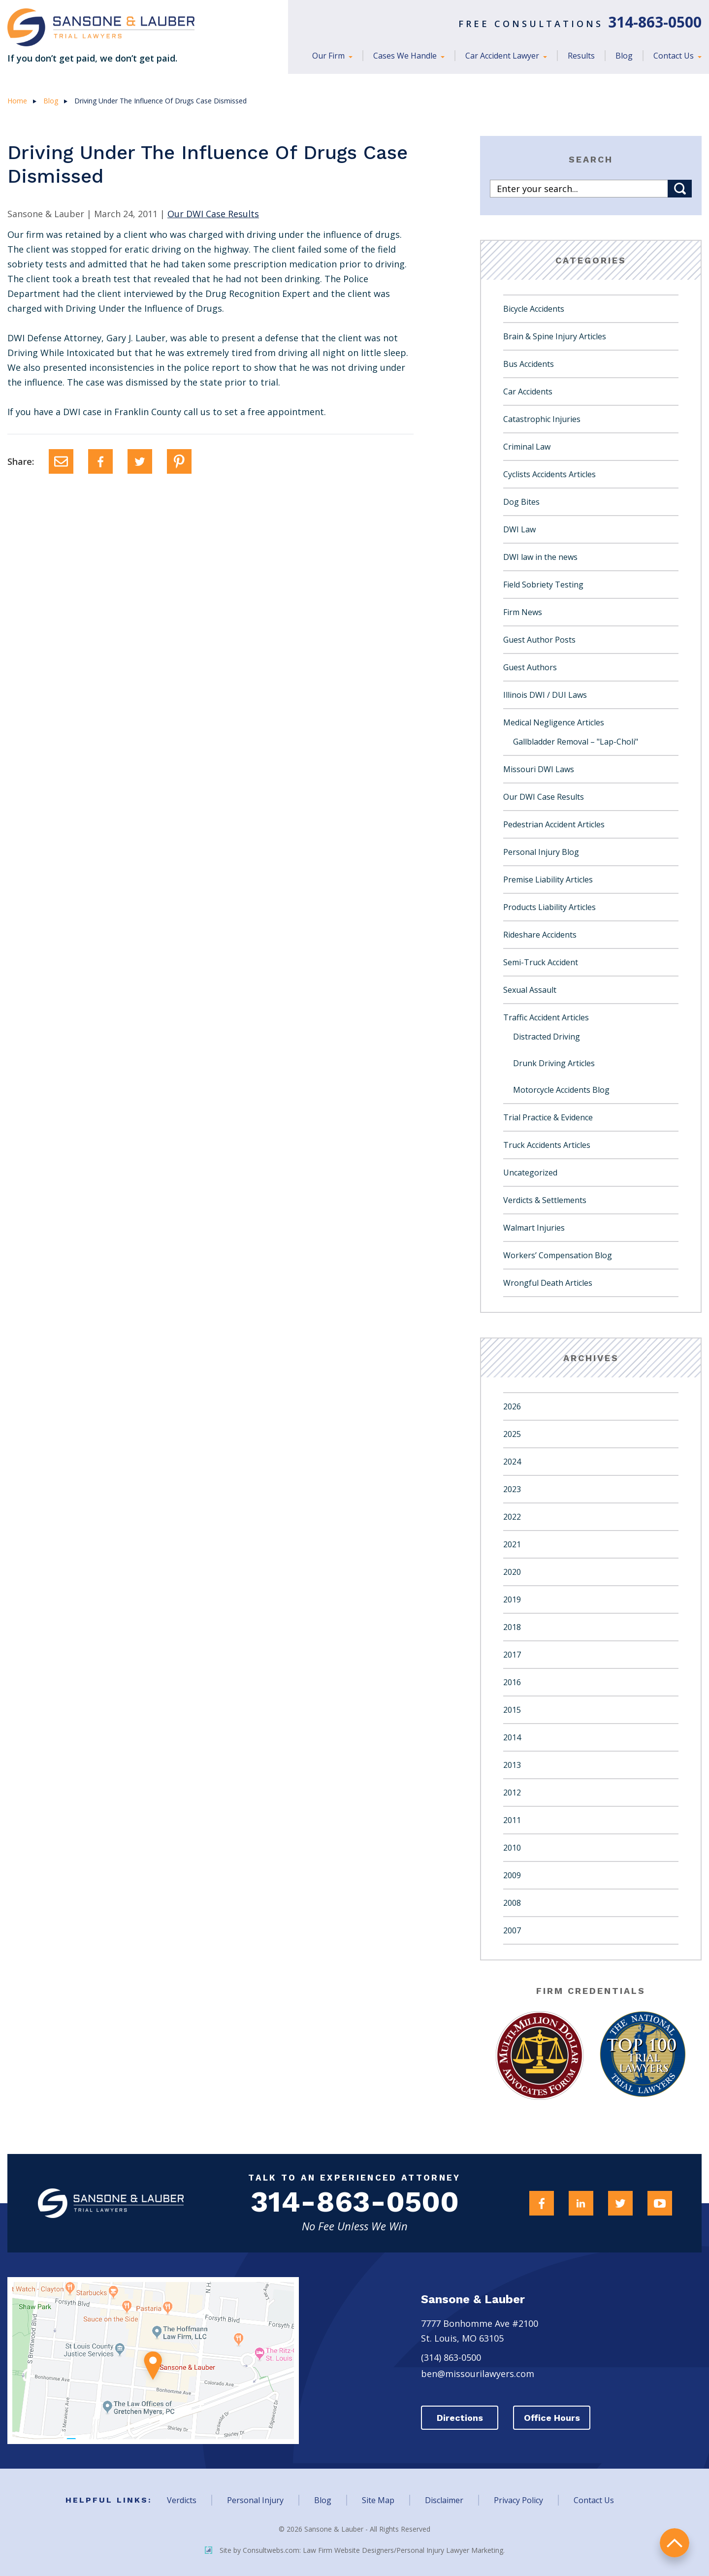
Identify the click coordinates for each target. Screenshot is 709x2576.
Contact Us (674, 55)
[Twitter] (140, 461)
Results (581, 55)
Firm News (522, 612)
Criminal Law (526, 446)
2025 (512, 1434)
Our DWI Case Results (543, 796)
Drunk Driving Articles (554, 1063)
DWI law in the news (540, 557)
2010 (512, 1847)
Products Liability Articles (549, 907)
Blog (624, 55)
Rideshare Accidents (540, 934)
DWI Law (519, 529)
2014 (512, 1737)
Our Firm (329, 55)
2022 (512, 1516)
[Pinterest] (179, 461)
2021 (512, 1544)
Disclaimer (444, 2500)
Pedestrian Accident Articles (554, 824)
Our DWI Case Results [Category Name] (213, 214)
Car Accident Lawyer (503, 55)
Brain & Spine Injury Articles (554, 336)
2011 (512, 1820)
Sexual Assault (529, 989)
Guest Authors (530, 667)
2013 (512, 1765)
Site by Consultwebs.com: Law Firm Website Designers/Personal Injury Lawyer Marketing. (355, 2550)
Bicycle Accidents (533, 308)
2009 (512, 1875)
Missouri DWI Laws (538, 769)
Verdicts (181, 2500)
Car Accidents (527, 391)
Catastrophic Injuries (541, 419)
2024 (512, 1461)
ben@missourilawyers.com (477, 2374)
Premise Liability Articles (548, 879)
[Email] (61, 461)
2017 (512, 1654)
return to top (674, 2541)
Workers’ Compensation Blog (557, 1255)
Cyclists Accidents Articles (549, 474)
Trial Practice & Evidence (548, 1117)
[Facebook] (100, 461)
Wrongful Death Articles (547, 1282)
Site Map (378, 2500)
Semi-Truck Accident (540, 962)
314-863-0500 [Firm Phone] (354, 2203)
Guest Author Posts (539, 639)
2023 (512, 1489)
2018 (512, 1627)
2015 (512, 1709)
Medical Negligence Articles (553, 722)
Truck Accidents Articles (546, 1145)
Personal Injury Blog (541, 852)
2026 (512, 1406)
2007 (512, 1930)
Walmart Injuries (534, 1227)
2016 (512, 1682)
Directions (460, 2418)
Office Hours (554, 2418)
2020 (512, 1571)
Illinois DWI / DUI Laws (545, 694)
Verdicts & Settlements (544, 1200)
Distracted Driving (546, 1036)
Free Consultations (580, 24)
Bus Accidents (528, 364)
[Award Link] (538, 2055)
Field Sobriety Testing (543, 584)
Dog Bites (521, 501)
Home (17, 100)
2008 (512, 1902)
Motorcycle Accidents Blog (561, 1089)
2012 (512, 1792)
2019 (512, 1599)
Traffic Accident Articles (546, 1017)
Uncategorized (530, 1172)
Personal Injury (255, 2500)
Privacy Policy (518, 2500)
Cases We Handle (406, 55)
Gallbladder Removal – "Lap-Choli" (575, 741)
